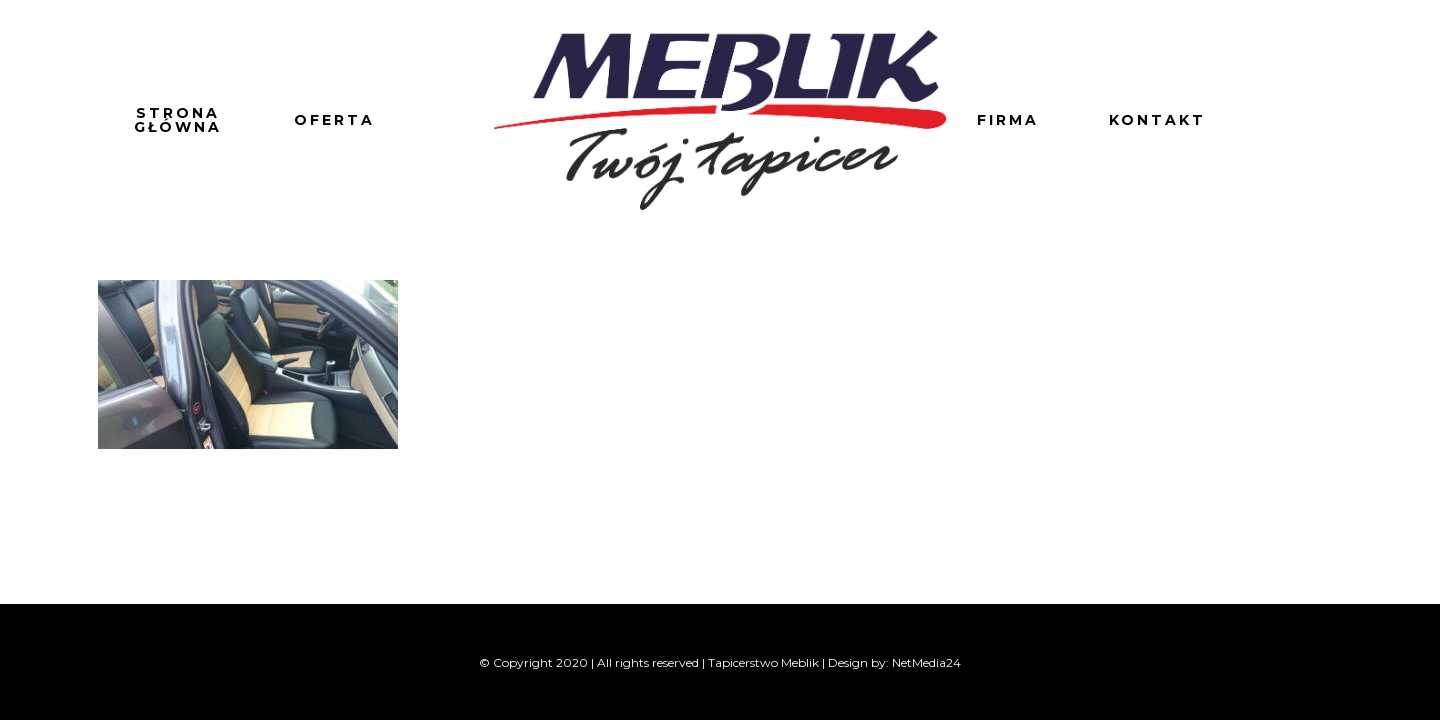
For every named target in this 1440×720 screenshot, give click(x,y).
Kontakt (1157, 120)
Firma (1008, 120)
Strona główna (178, 120)
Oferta (334, 120)
